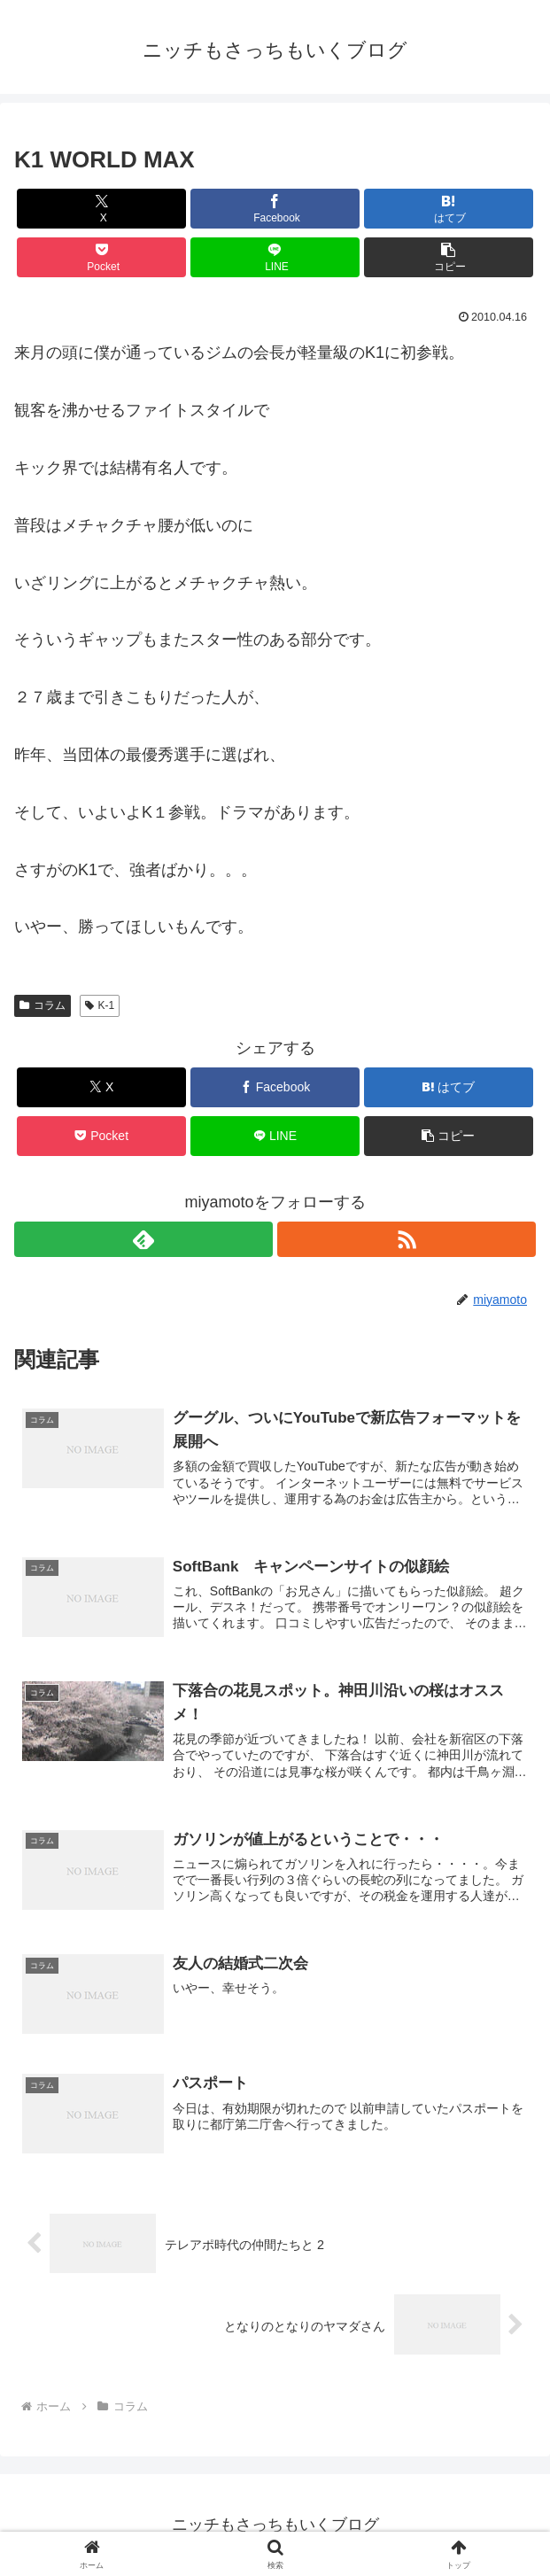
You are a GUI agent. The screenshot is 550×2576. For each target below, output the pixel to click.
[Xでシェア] (101, 209)
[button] (448, 257)
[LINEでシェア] (275, 257)
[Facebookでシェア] (275, 209)
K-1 (99, 1005)
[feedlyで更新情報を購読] (143, 1239)
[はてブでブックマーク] (448, 209)
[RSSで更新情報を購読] (406, 1239)
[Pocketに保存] (101, 257)
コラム (42, 1005)
